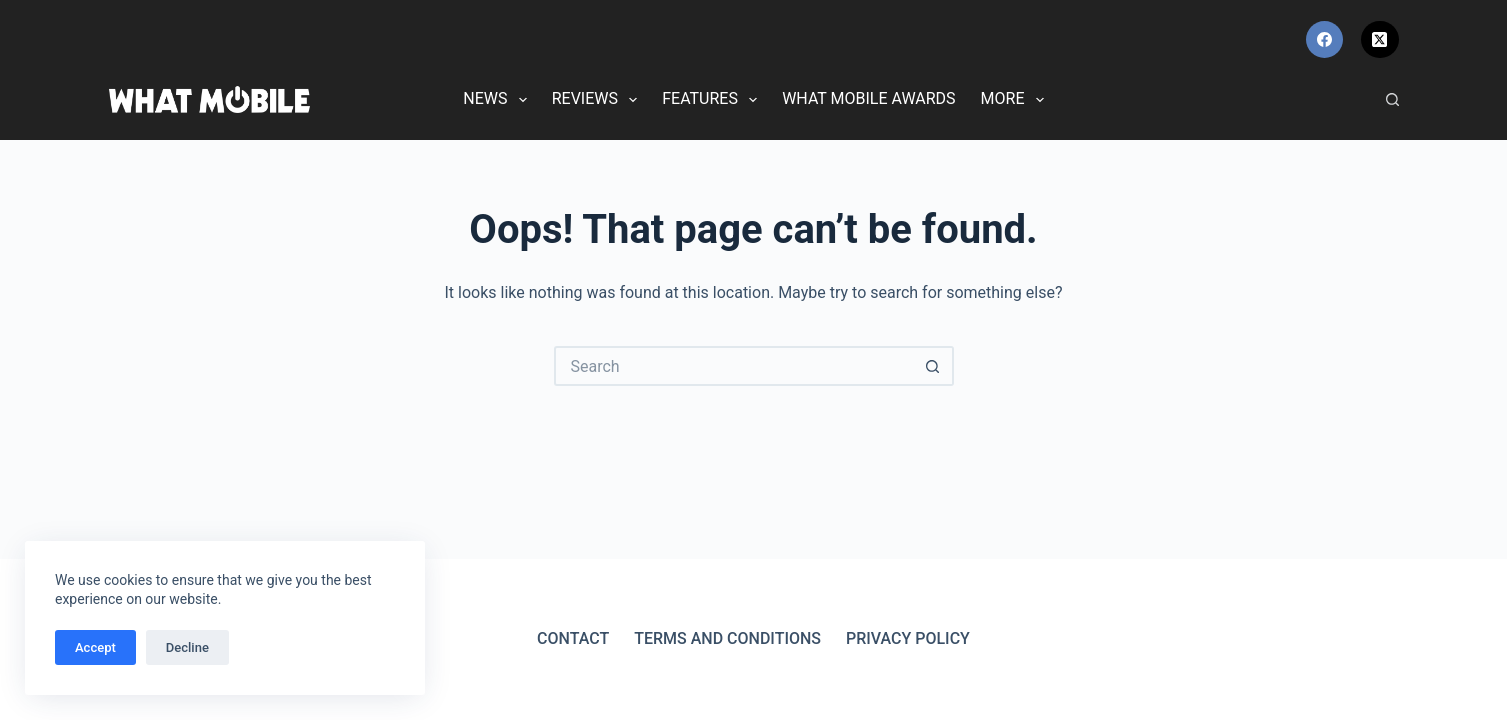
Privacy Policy (908, 638)
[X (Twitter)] (1380, 40)
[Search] (1392, 99)
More (1016, 100)
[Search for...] (734, 366)
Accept (95, 647)
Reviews (598, 100)
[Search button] (934, 366)
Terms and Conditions (727, 638)
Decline (187, 647)
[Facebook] (1325, 40)
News (498, 100)
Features (713, 100)
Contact (573, 638)
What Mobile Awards (868, 98)
